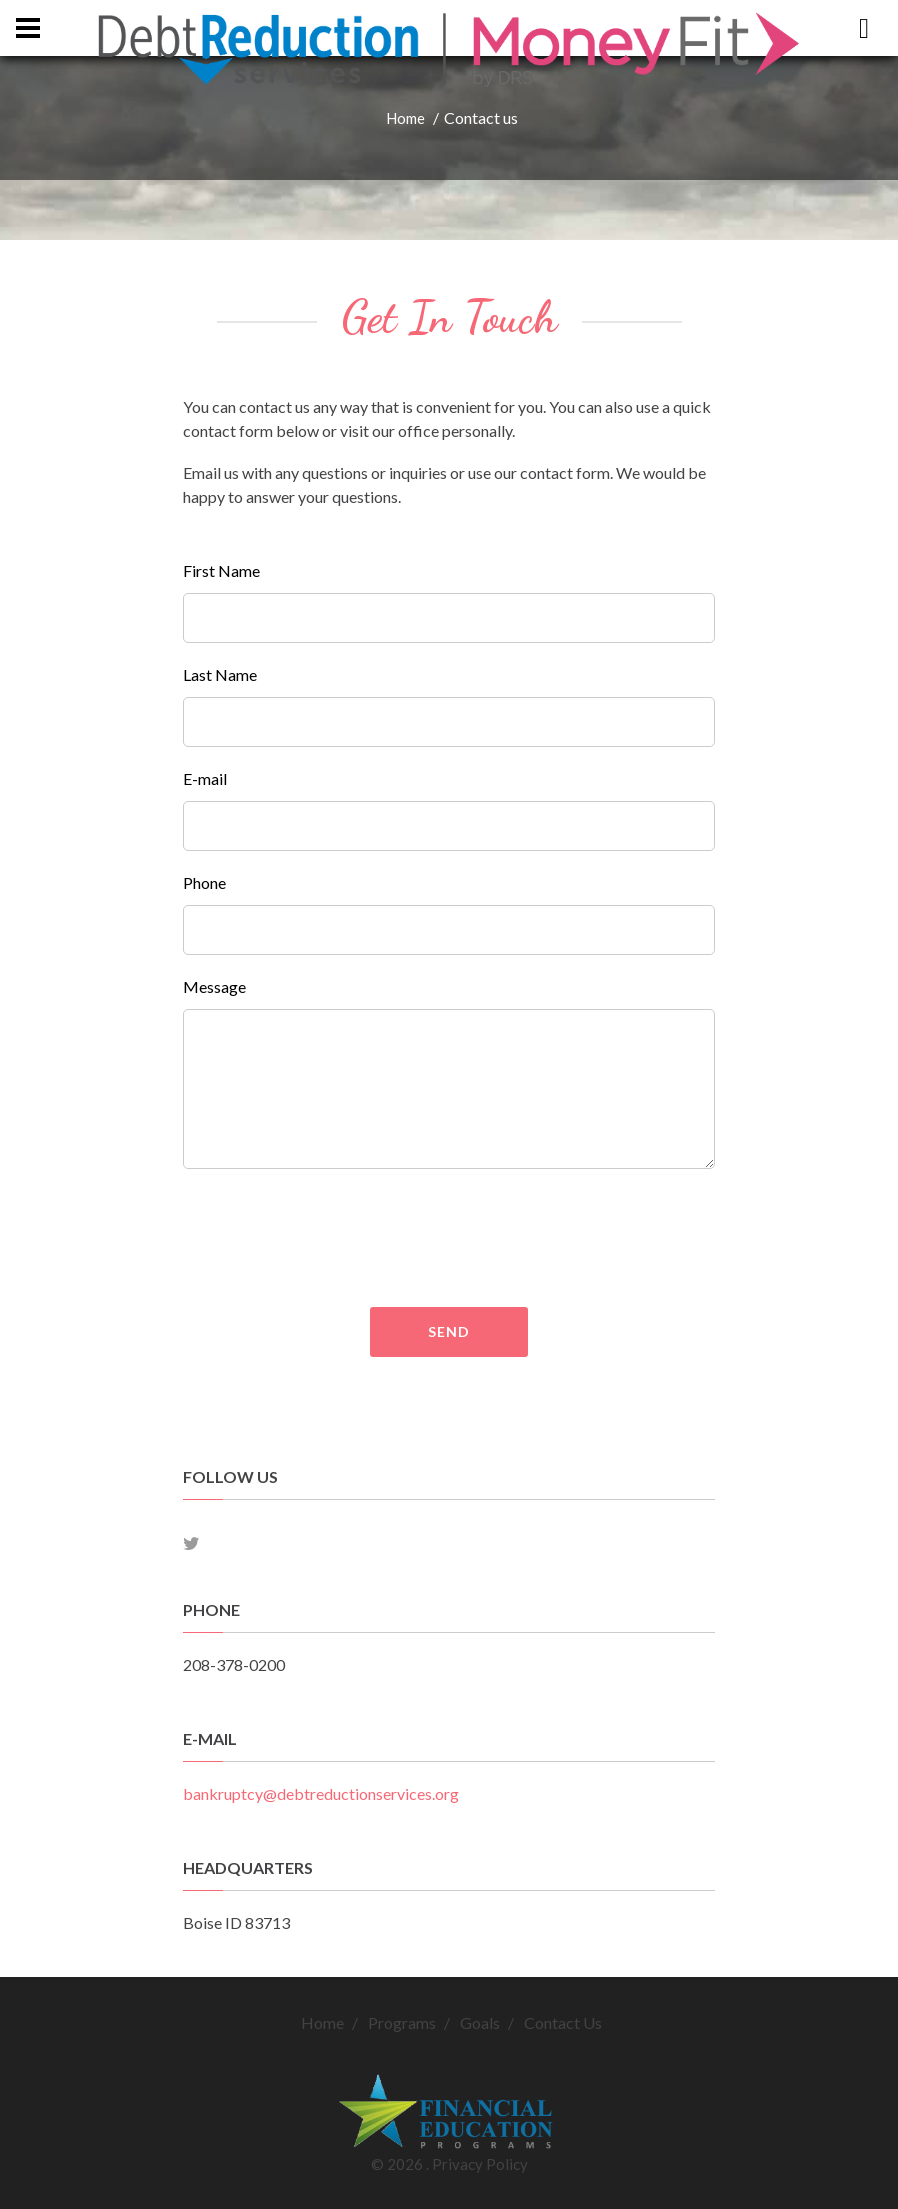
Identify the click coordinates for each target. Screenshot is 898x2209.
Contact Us (563, 2022)
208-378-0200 (234, 1664)
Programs (402, 2022)
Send (448, 1331)
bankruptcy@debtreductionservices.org (321, 1793)
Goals (480, 2022)
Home (405, 118)
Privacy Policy (480, 2164)
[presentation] (522, 1238)
